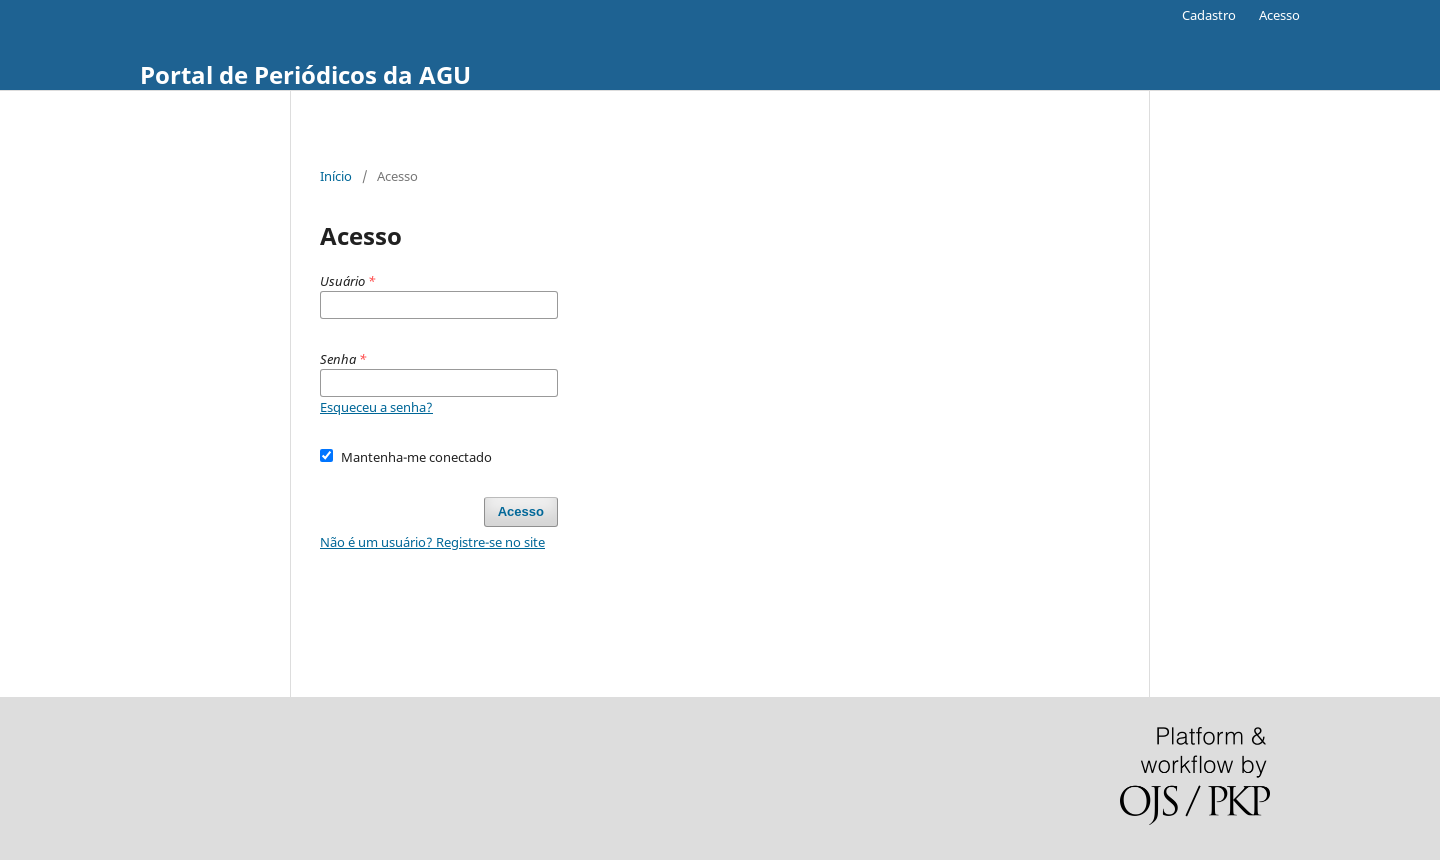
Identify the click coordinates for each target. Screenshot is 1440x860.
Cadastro (1209, 15)
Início (336, 176)
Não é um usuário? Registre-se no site (432, 542)
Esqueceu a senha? (376, 407)
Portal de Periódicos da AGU (305, 74)
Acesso (1279, 15)
